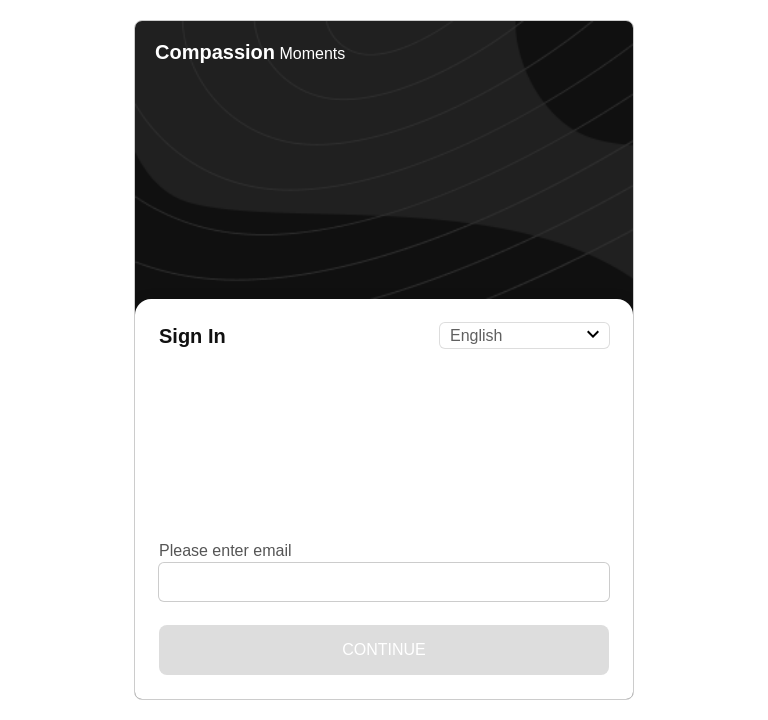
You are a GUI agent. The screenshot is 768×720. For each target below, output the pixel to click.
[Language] (524, 335)
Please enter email (225, 551)
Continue (384, 649)
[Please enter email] (384, 582)
